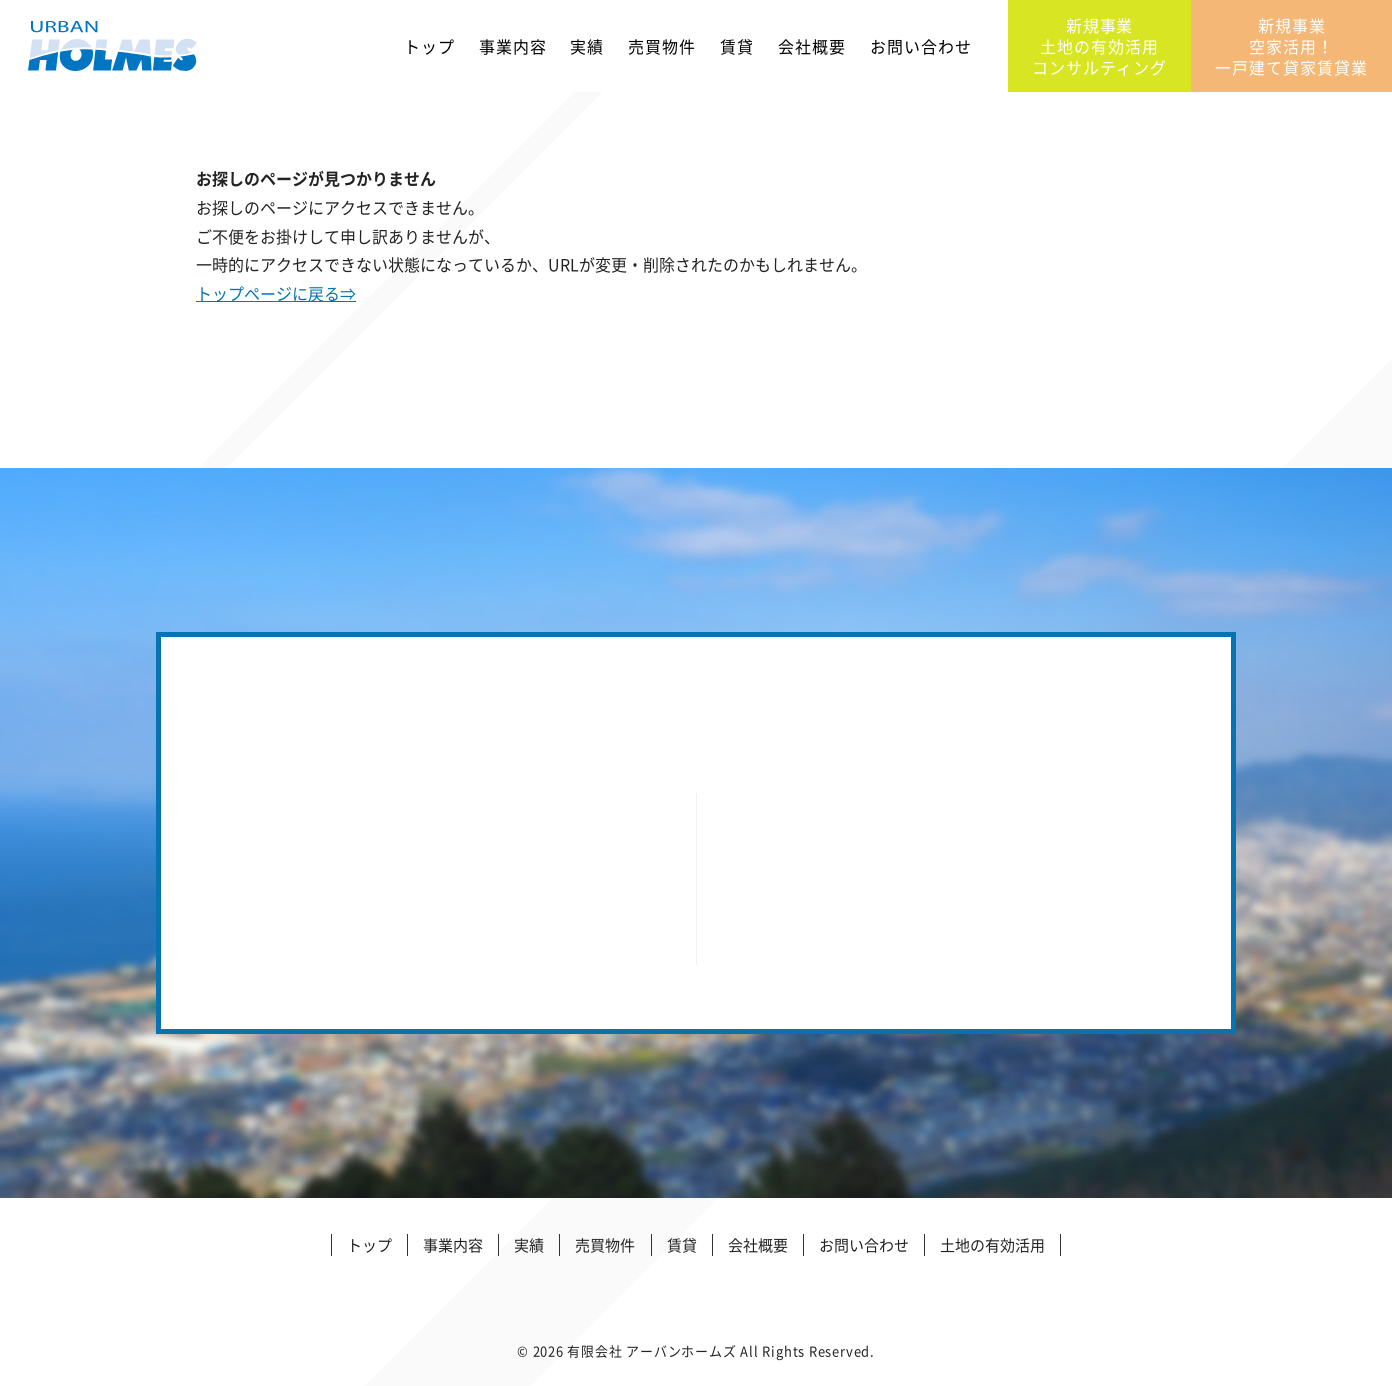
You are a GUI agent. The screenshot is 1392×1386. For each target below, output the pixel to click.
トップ (429, 50)
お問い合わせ (921, 50)
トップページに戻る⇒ (276, 293)
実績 (587, 50)
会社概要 (812, 50)
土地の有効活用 (992, 1245)
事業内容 (513, 50)
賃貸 (737, 50)
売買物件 (662, 50)
